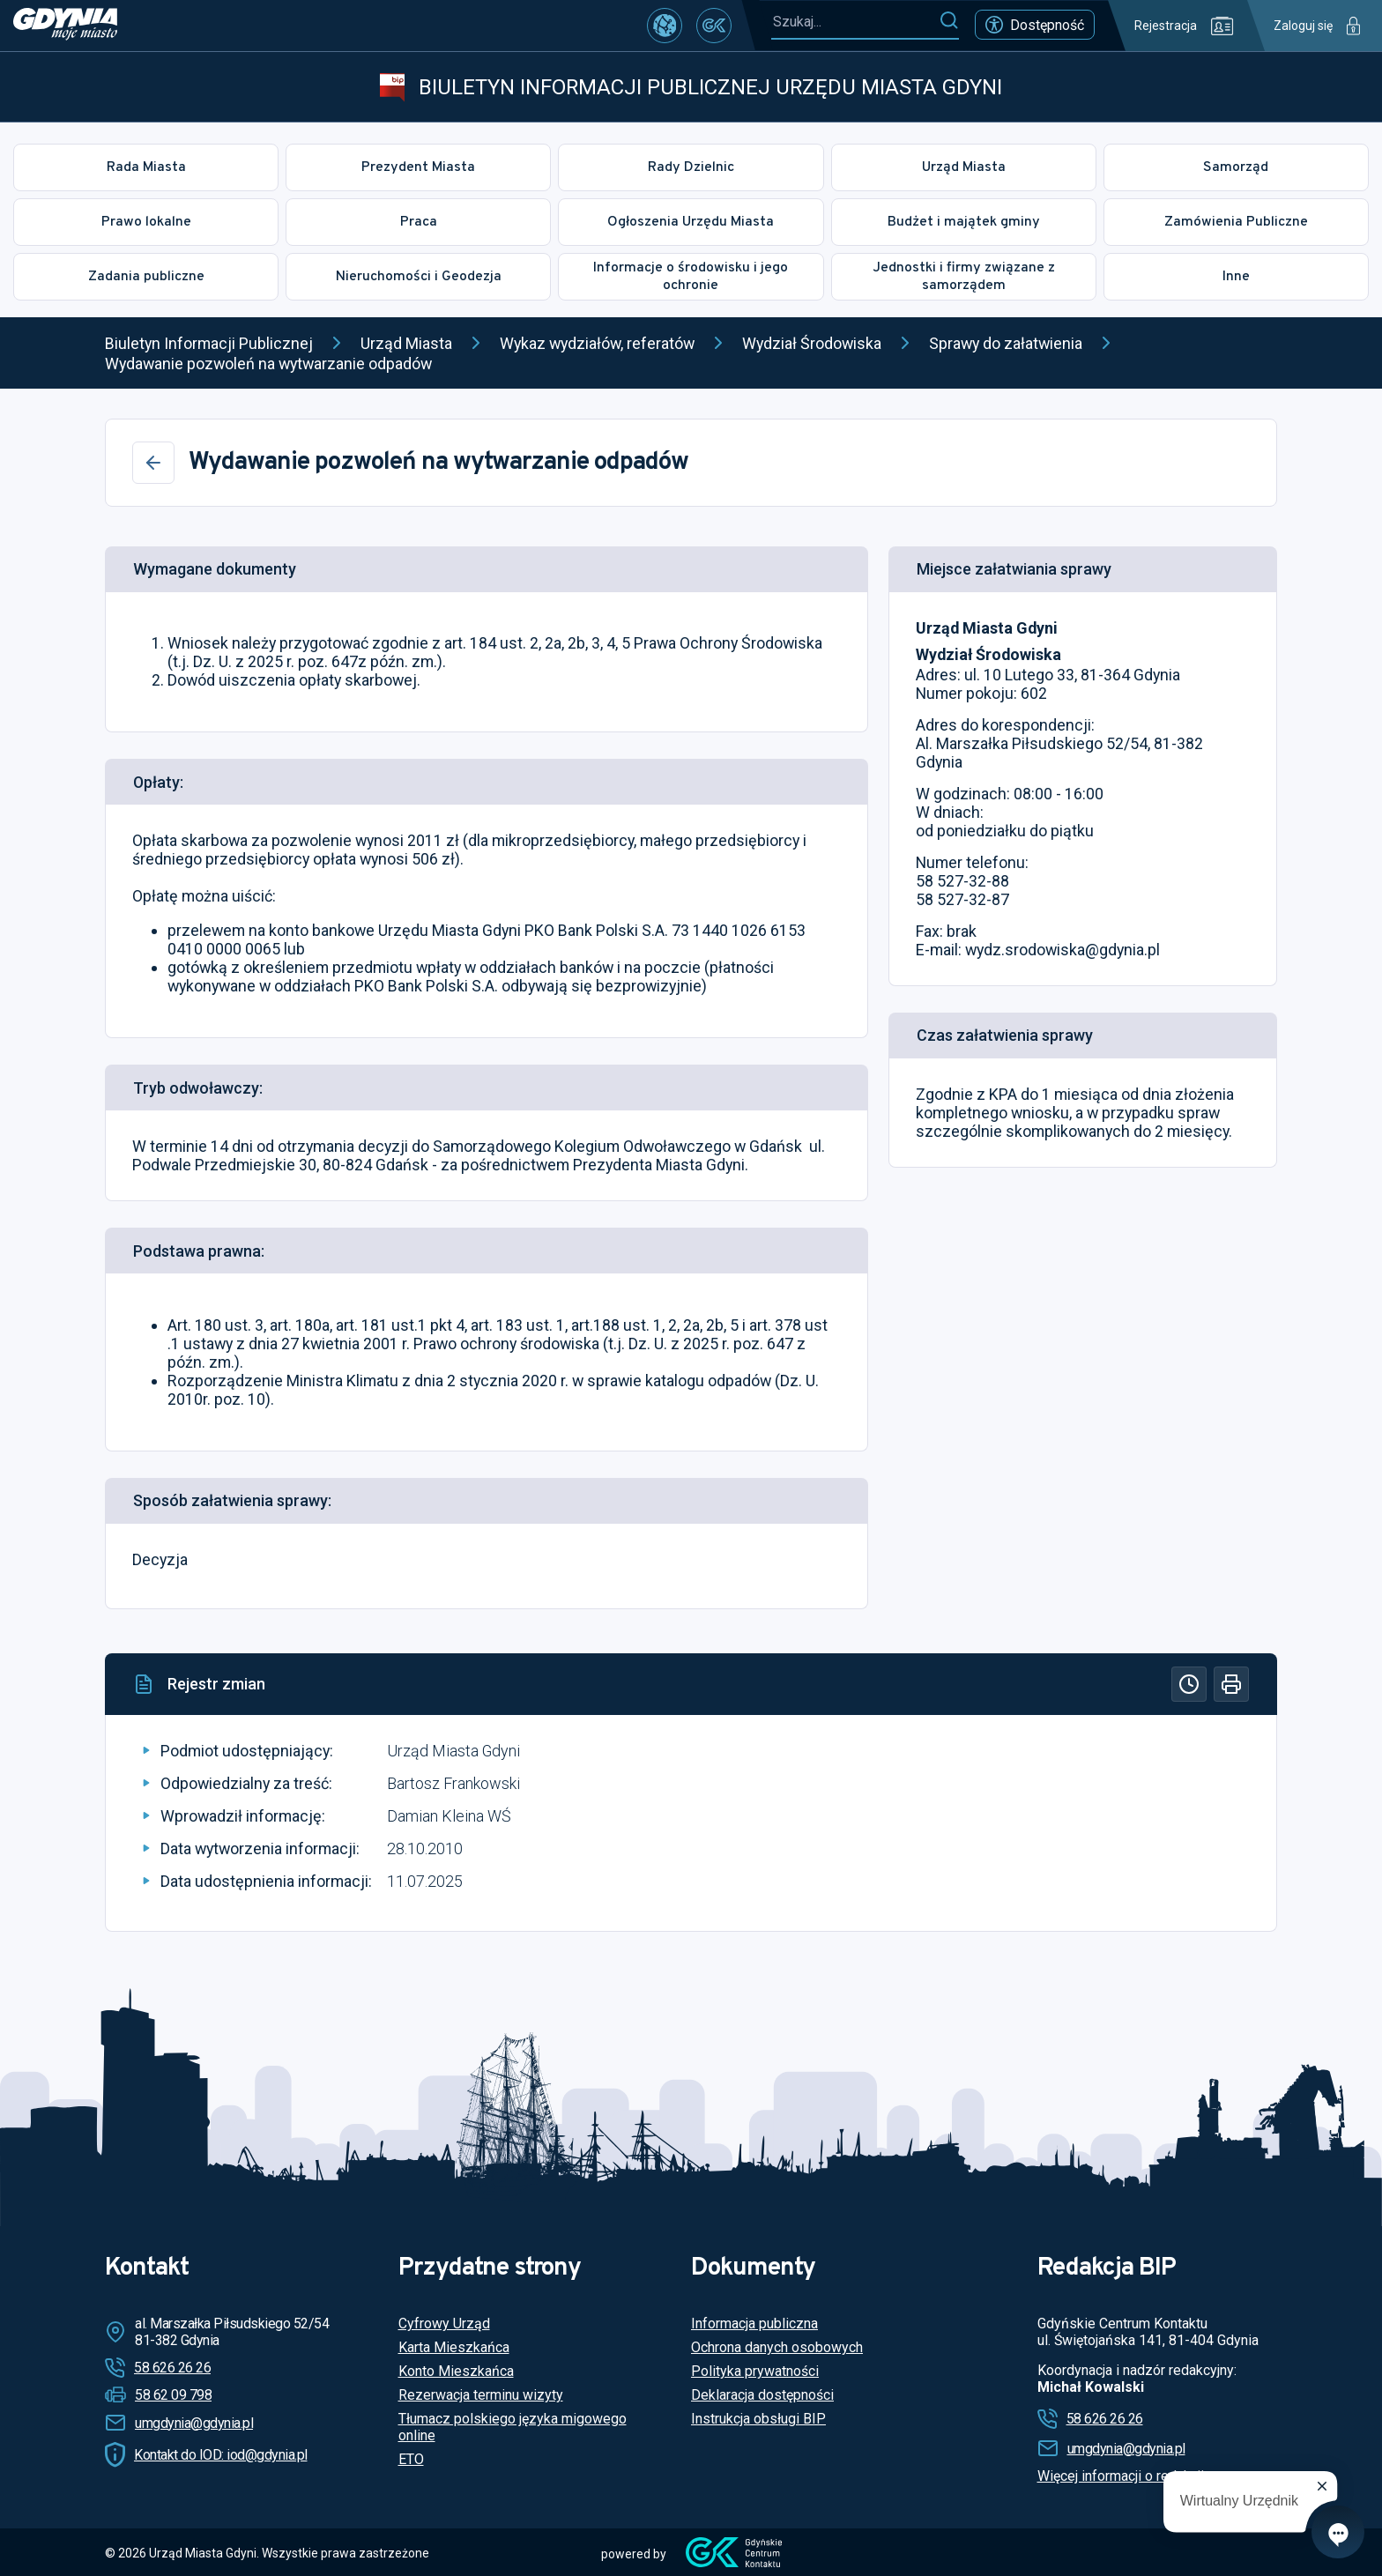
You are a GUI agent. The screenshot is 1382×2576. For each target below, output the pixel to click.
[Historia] (1189, 1684)
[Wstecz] (153, 463)
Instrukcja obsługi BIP (758, 2418)
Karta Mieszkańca (453, 2347)
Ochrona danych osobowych (777, 2347)
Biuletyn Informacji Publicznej (209, 343)
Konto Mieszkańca (456, 2371)
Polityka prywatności (755, 2371)
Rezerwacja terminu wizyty (480, 2395)
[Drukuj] (1231, 1684)
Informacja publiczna (754, 2323)
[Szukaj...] (855, 21)
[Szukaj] (949, 21)
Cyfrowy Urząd (444, 2323)
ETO (411, 2459)
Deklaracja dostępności (762, 2395)
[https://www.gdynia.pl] (65, 25)
